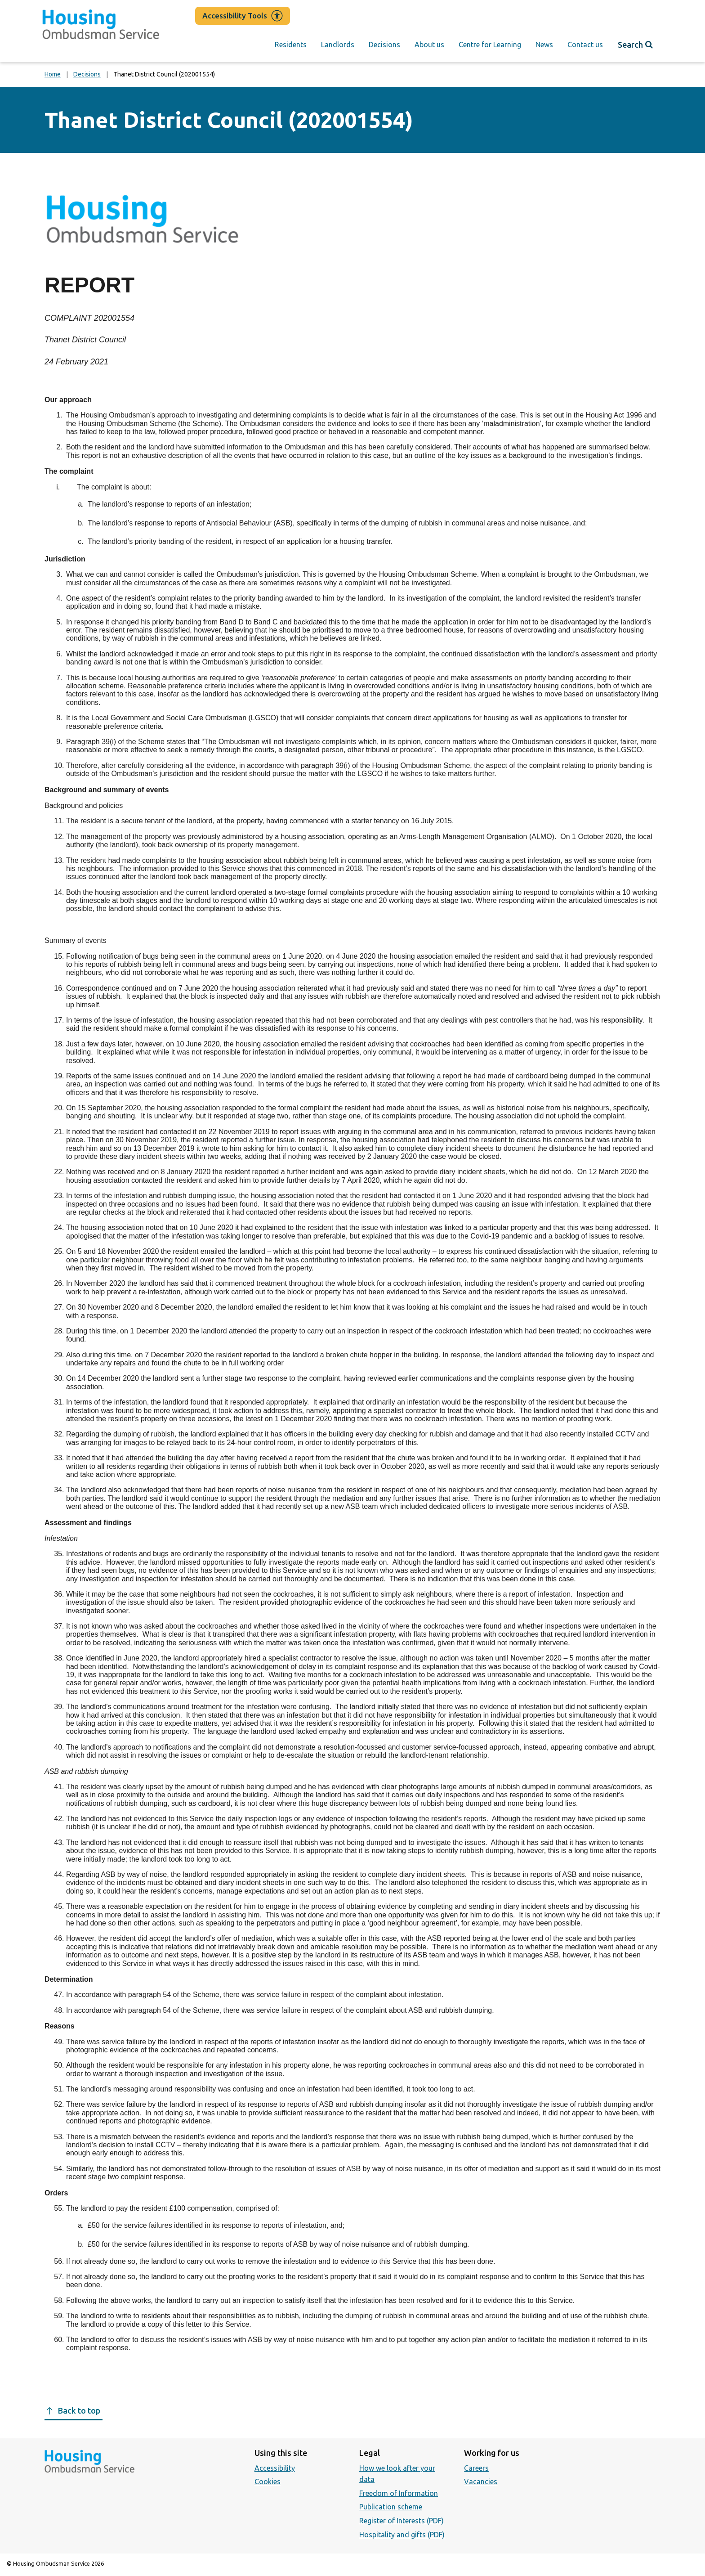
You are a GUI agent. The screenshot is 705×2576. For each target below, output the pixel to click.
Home (53, 74)
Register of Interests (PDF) (401, 2521)
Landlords (337, 44)
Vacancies (480, 2481)
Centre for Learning (490, 44)
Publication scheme (390, 2507)
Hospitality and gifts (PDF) (402, 2535)
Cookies (267, 2481)
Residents (291, 44)
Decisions (384, 44)
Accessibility (274, 2468)
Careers (476, 2468)
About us (429, 44)
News (544, 44)
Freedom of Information (398, 2493)
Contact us (585, 44)
